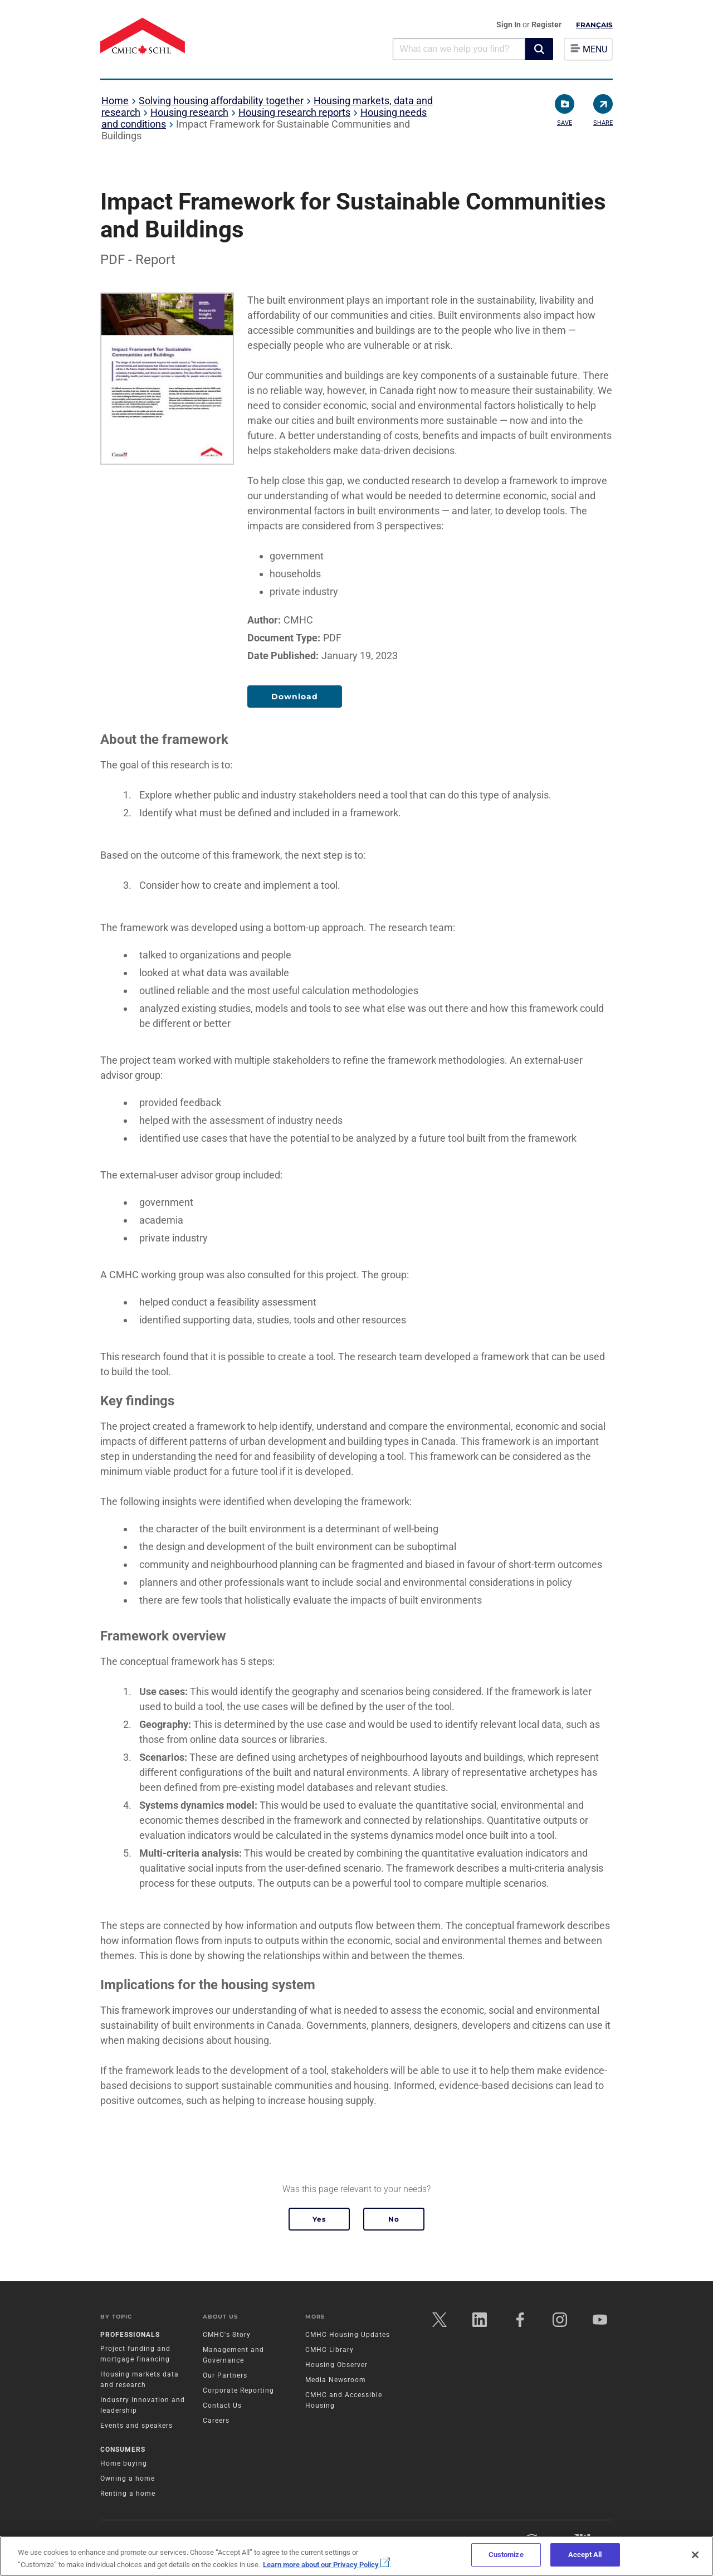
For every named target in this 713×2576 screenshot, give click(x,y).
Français (594, 25)
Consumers (122, 2449)
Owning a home (127, 2478)
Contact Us (222, 2405)
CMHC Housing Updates (347, 2335)
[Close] (695, 2555)
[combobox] (459, 48)
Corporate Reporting (238, 2390)
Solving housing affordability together (221, 100)
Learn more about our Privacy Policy (326, 2564)
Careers (216, 2420)
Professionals (130, 2335)
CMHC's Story (227, 2335)
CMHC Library (329, 2350)
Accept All (585, 2554)
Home (115, 100)
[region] (356, 2556)
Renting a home (127, 2493)
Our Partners (225, 2375)
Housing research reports (294, 112)
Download (294, 696)
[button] (539, 49)
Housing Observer (336, 2365)
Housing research (189, 112)
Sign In (509, 24)
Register (546, 24)
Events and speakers (136, 2425)
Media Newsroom (335, 2380)
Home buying (123, 2463)
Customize (506, 2554)
